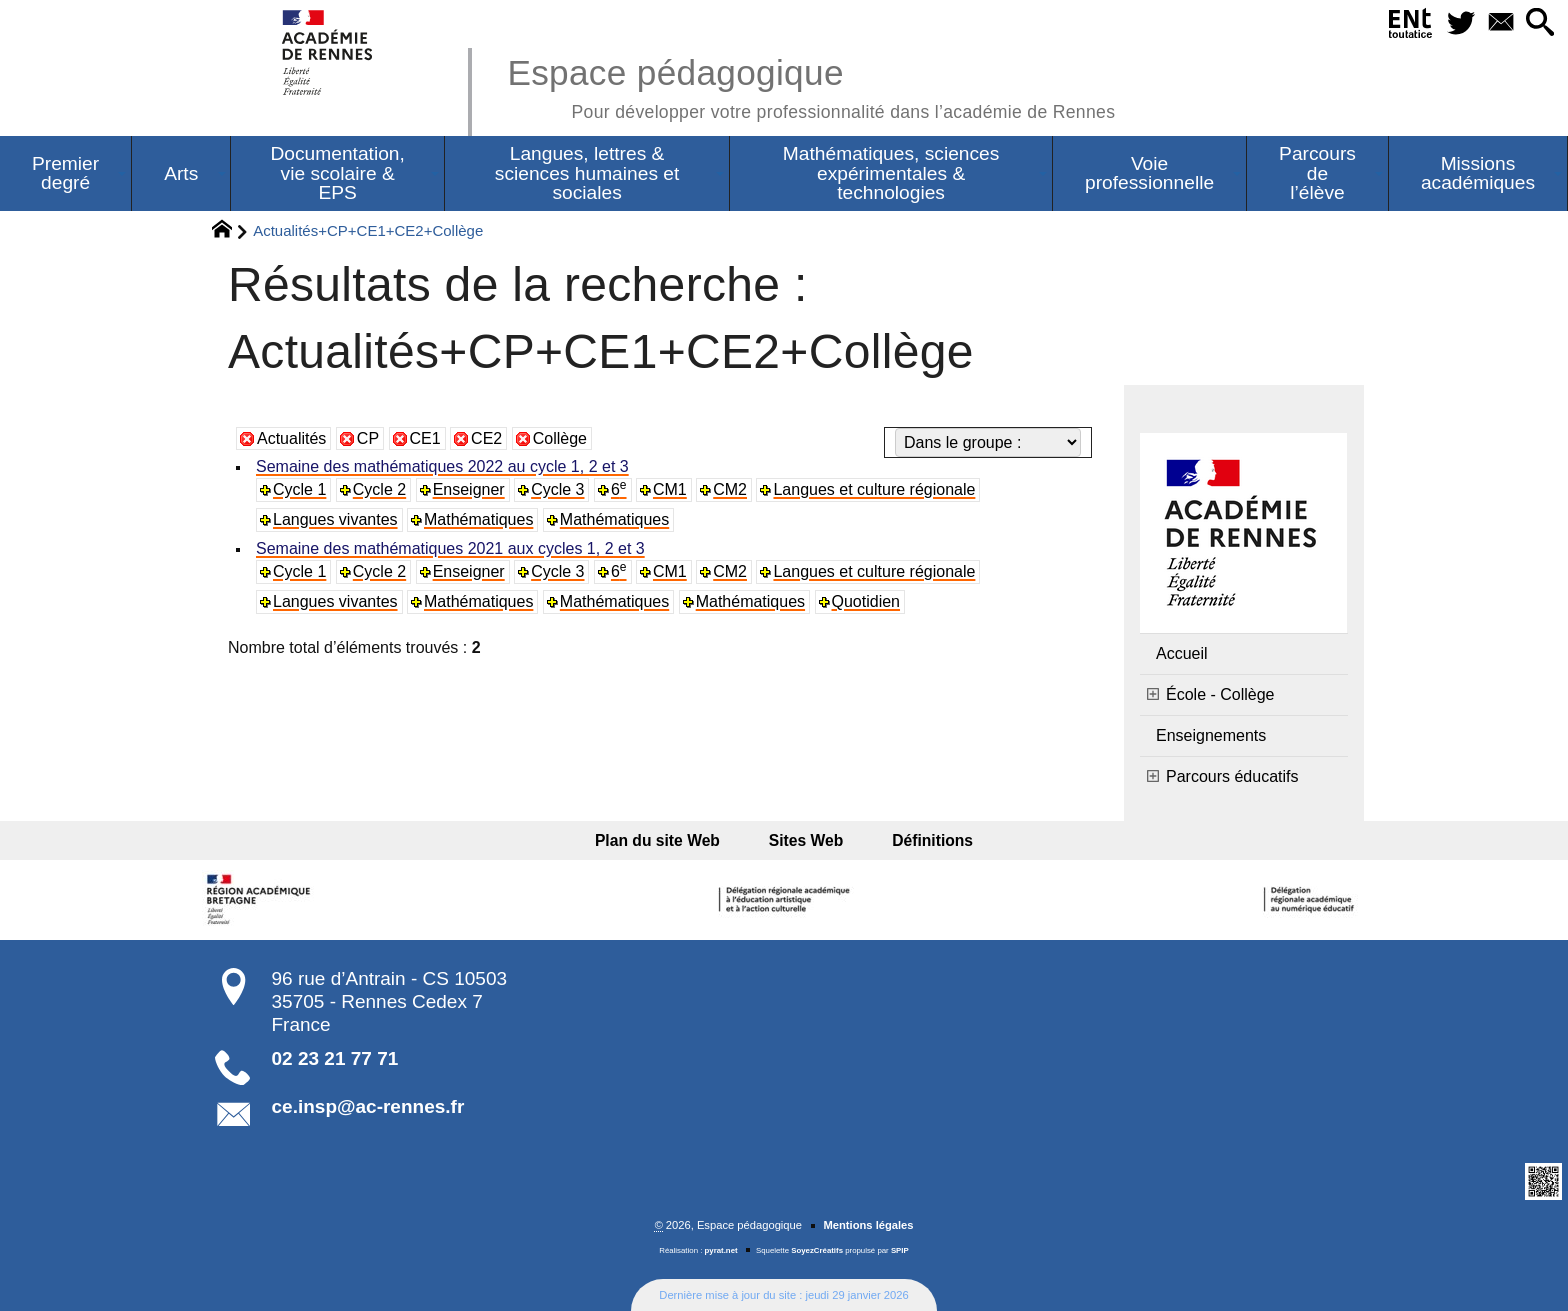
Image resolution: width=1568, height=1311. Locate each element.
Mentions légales (868, 1225)
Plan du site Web (670, 840)
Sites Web (806, 840)
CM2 (730, 489)
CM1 (670, 489)
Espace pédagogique (811, 85)
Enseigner (469, 489)
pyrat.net (721, 1250)
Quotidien (866, 601)
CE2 (486, 438)
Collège (560, 438)
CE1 (425, 438)
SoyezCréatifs (817, 1250)
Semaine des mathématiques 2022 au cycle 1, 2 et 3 (442, 466)
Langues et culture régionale (874, 489)
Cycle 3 (557, 489)
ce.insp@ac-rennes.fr (368, 1106)
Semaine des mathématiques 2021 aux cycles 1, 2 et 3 (450, 548)
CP (368, 438)
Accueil (1182, 653)
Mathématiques (478, 519)
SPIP (900, 1250)
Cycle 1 (299, 489)
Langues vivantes (335, 519)
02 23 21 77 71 (335, 1058)
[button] (1538, 23)
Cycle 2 (379, 489)
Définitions (919, 840)
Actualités (291, 438)
